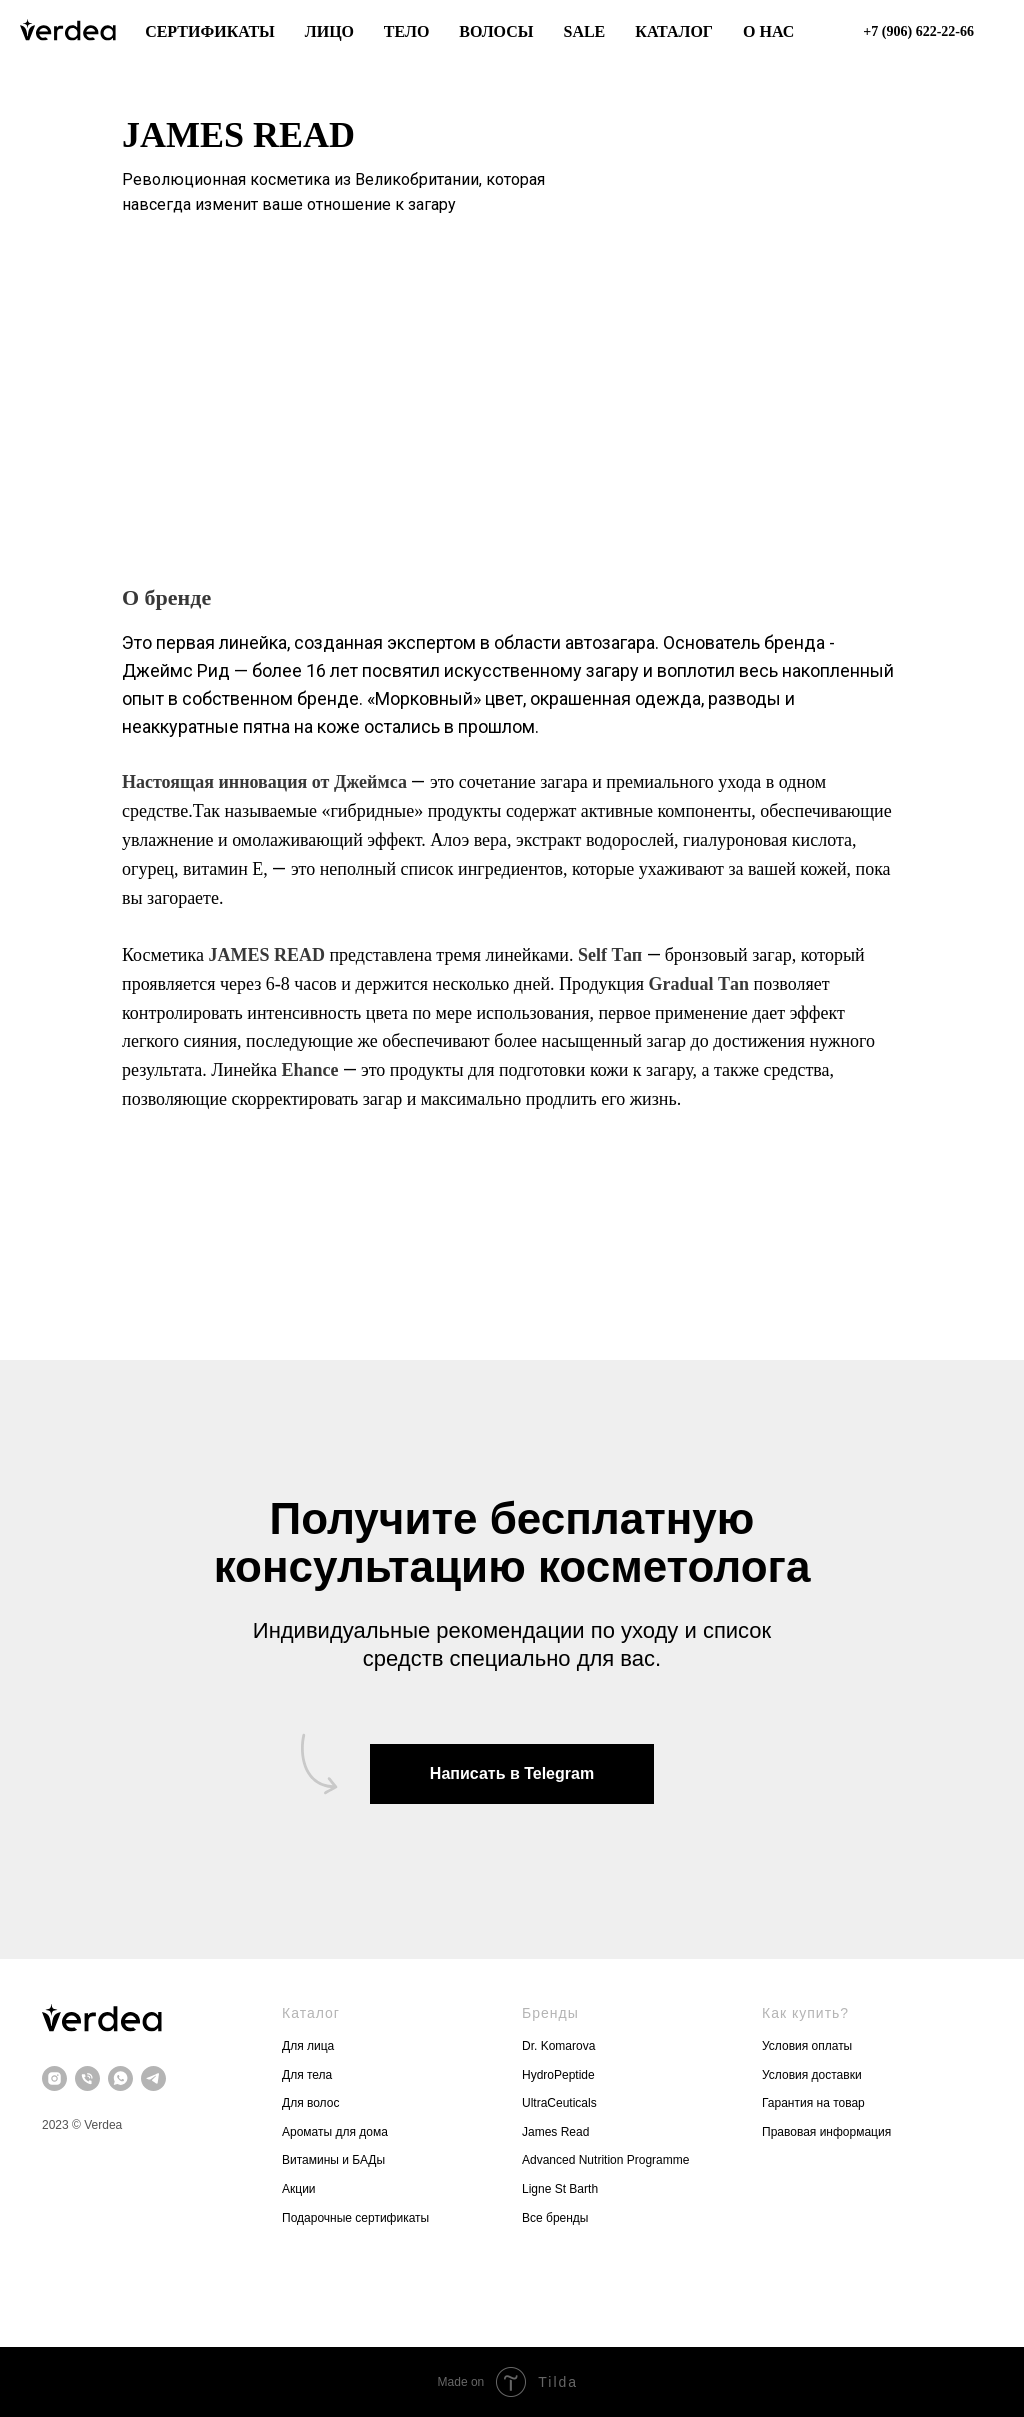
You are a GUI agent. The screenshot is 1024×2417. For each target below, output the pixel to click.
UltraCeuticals (559, 2103)
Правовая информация (828, 2132)
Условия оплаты (807, 2046)
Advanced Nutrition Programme (605, 2160)
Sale (584, 31)
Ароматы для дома (335, 2132)
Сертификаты (210, 31)
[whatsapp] (120, 2078)
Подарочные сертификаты (355, 2218)
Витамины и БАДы (333, 2160)
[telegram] (153, 2078)
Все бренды (555, 2218)
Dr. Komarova (558, 2046)
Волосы (496, 31)
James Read (555, 2132)
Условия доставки (813, 2075)
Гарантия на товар (813, 2103)
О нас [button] (768, 31)
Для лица (308, 2046)
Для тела (307, 2075)
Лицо (329, 31)
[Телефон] (87, 2078)
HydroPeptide (558, 2075)
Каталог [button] (674, 31)
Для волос (310, 2103)
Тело (407, 31)
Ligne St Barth (560, 2189)
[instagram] (54, 2078)
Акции (299, 2189)
